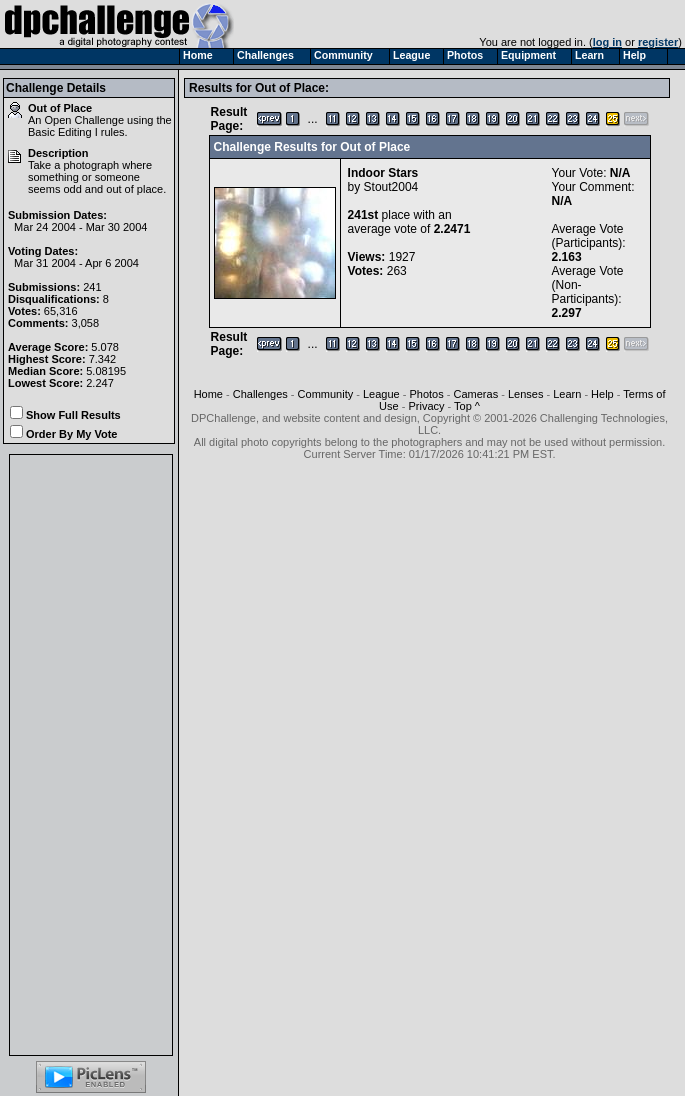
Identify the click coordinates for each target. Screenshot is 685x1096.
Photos (426, 394)
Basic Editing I (63, 132)
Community (326, 394)
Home (208, 394)
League (381, 394)
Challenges (260, 394)
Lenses (525, 394)
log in (607, 42)
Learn (567, 394)
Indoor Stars (383, 173)
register (658, 42)
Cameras (476, 394)
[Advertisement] (91, 755)
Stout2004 (391, 187)
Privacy (426, 406)
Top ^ (467, 406)
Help (602, 394)
